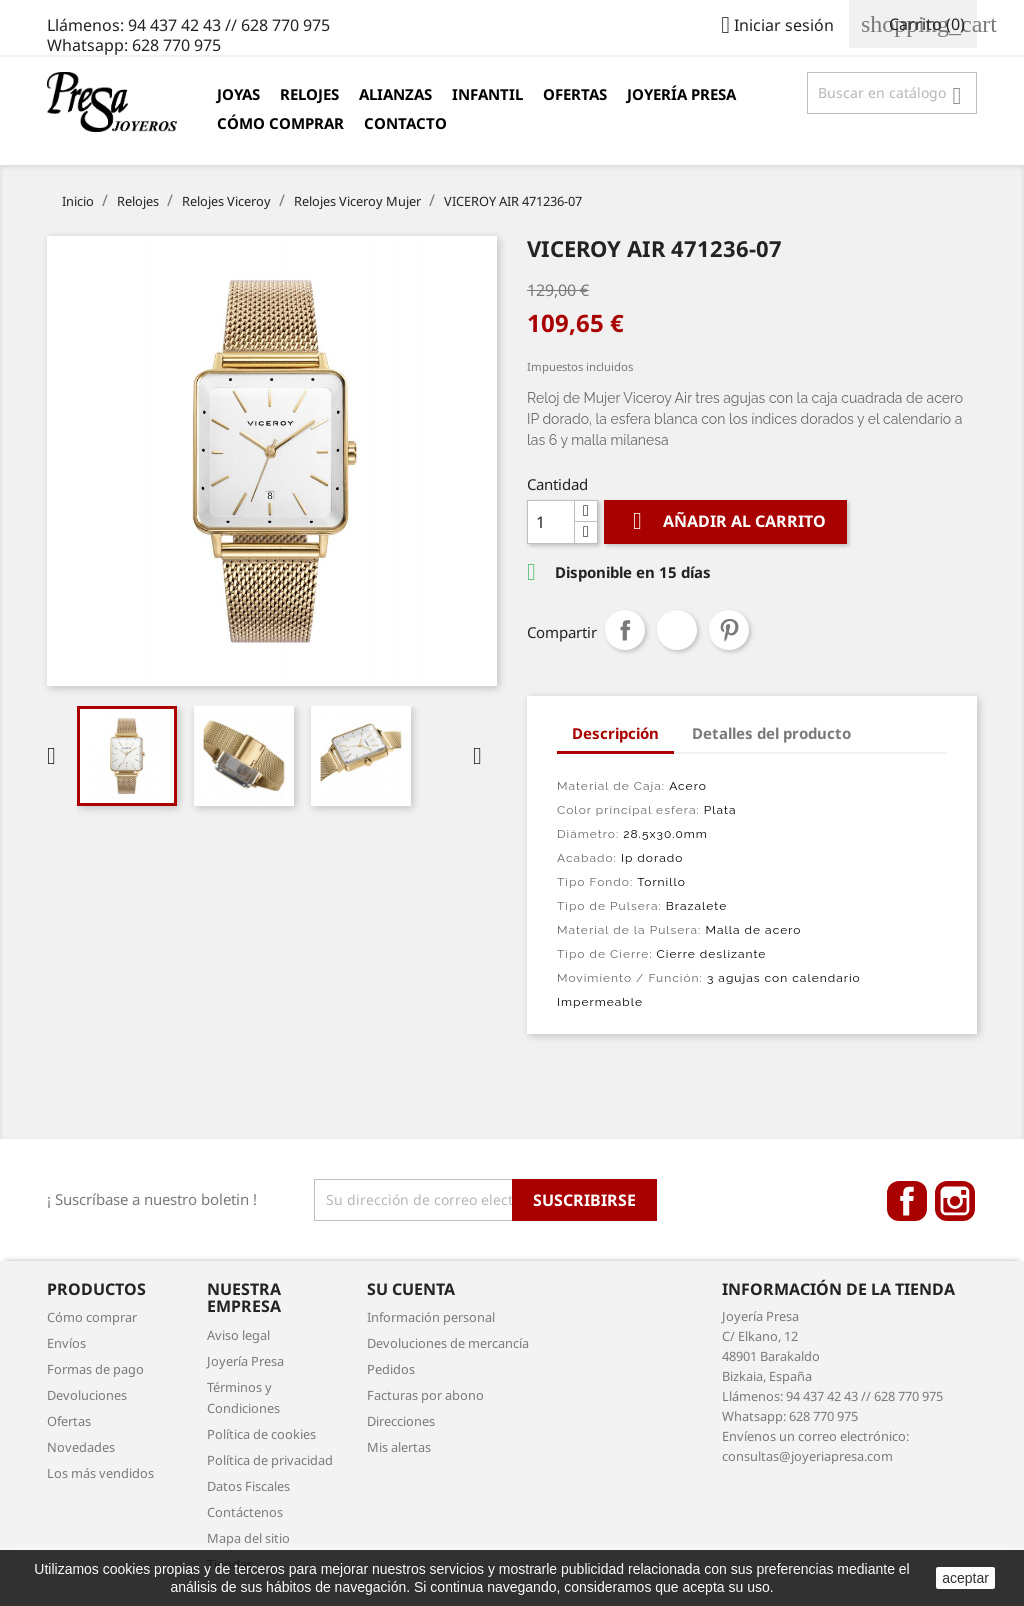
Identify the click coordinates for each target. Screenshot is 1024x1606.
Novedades (81, 1447)
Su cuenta (411, 1289)
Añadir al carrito (725, 521)
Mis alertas (399, 1447)
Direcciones (401, 1421)
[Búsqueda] (892, 93)
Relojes (309, 94)
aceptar (965, 1578)
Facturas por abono (425, 1395)
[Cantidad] (551, 522)
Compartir (625, 630)
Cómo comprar (280, 123)
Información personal (431, 1317)
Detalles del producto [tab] (771, 733)
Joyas (238, 94)
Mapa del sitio (248, 1538)
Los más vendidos (100, 1473)
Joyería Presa (681, 94)
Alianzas (395, 94)
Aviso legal (238, 1335)
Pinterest (729, 630)
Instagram (955, 1201)
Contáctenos (245, 1512)
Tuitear (677, 630)
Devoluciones (87, 1395)
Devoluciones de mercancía (448, 1343)
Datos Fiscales (248, 1486)
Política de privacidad (270, 1460)
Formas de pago (95, 1369)
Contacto (405, 123)
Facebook (907, 1201)
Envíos (66, 1343)
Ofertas (575, 94)
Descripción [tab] (615, 733)
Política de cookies (261, 1434)
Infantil (487, 94)
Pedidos (391, 1369)
